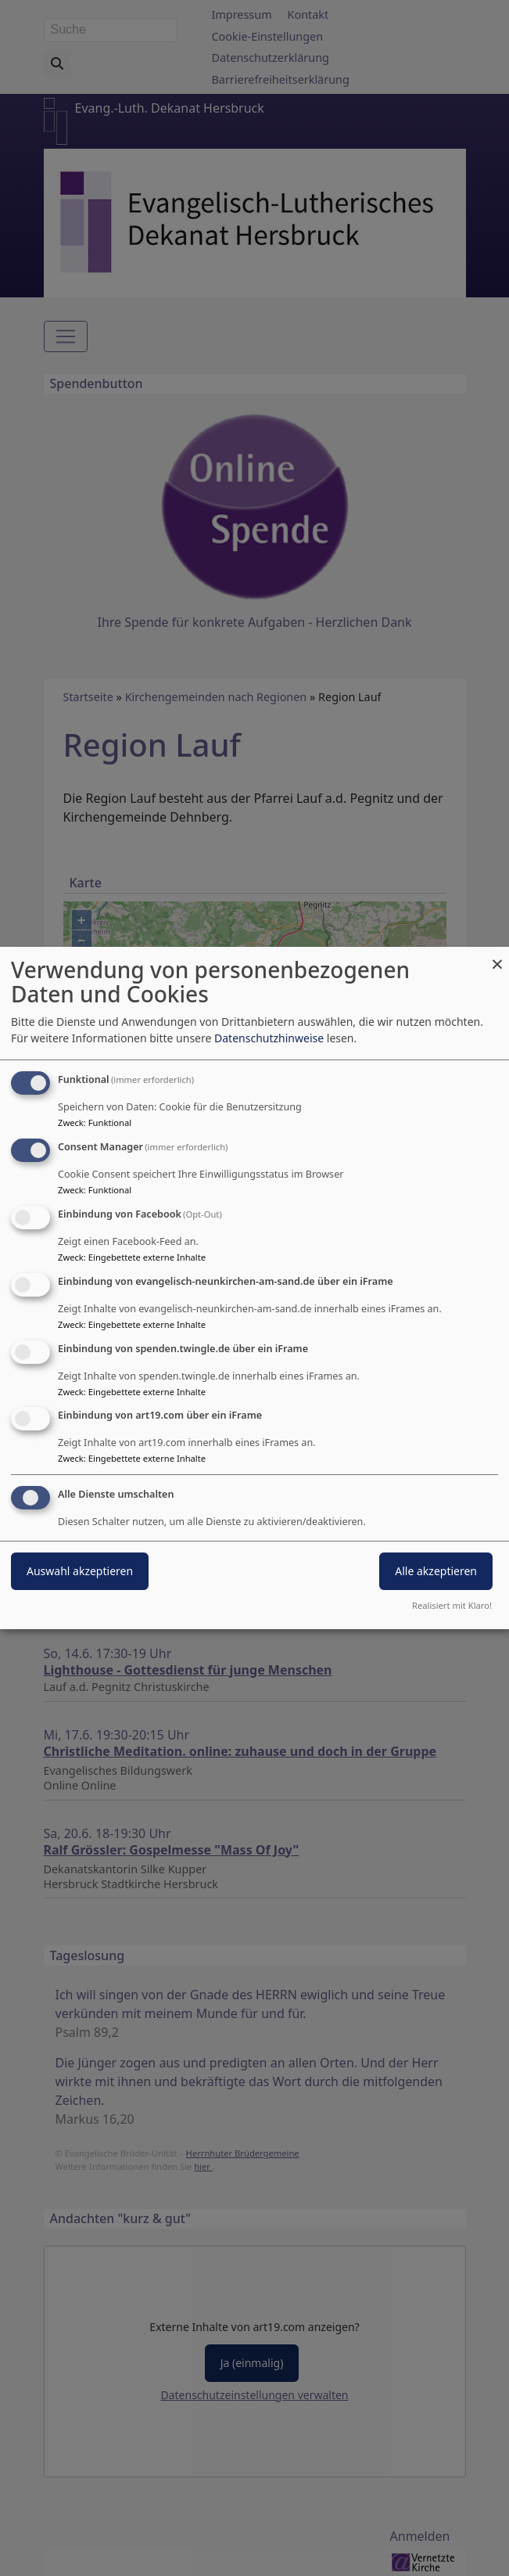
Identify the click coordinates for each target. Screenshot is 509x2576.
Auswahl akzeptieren (80, 1570)
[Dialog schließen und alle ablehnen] (497, 956)
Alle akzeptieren (436, 1570)
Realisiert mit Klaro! (452, 1605)
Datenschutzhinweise (269, 1038)
